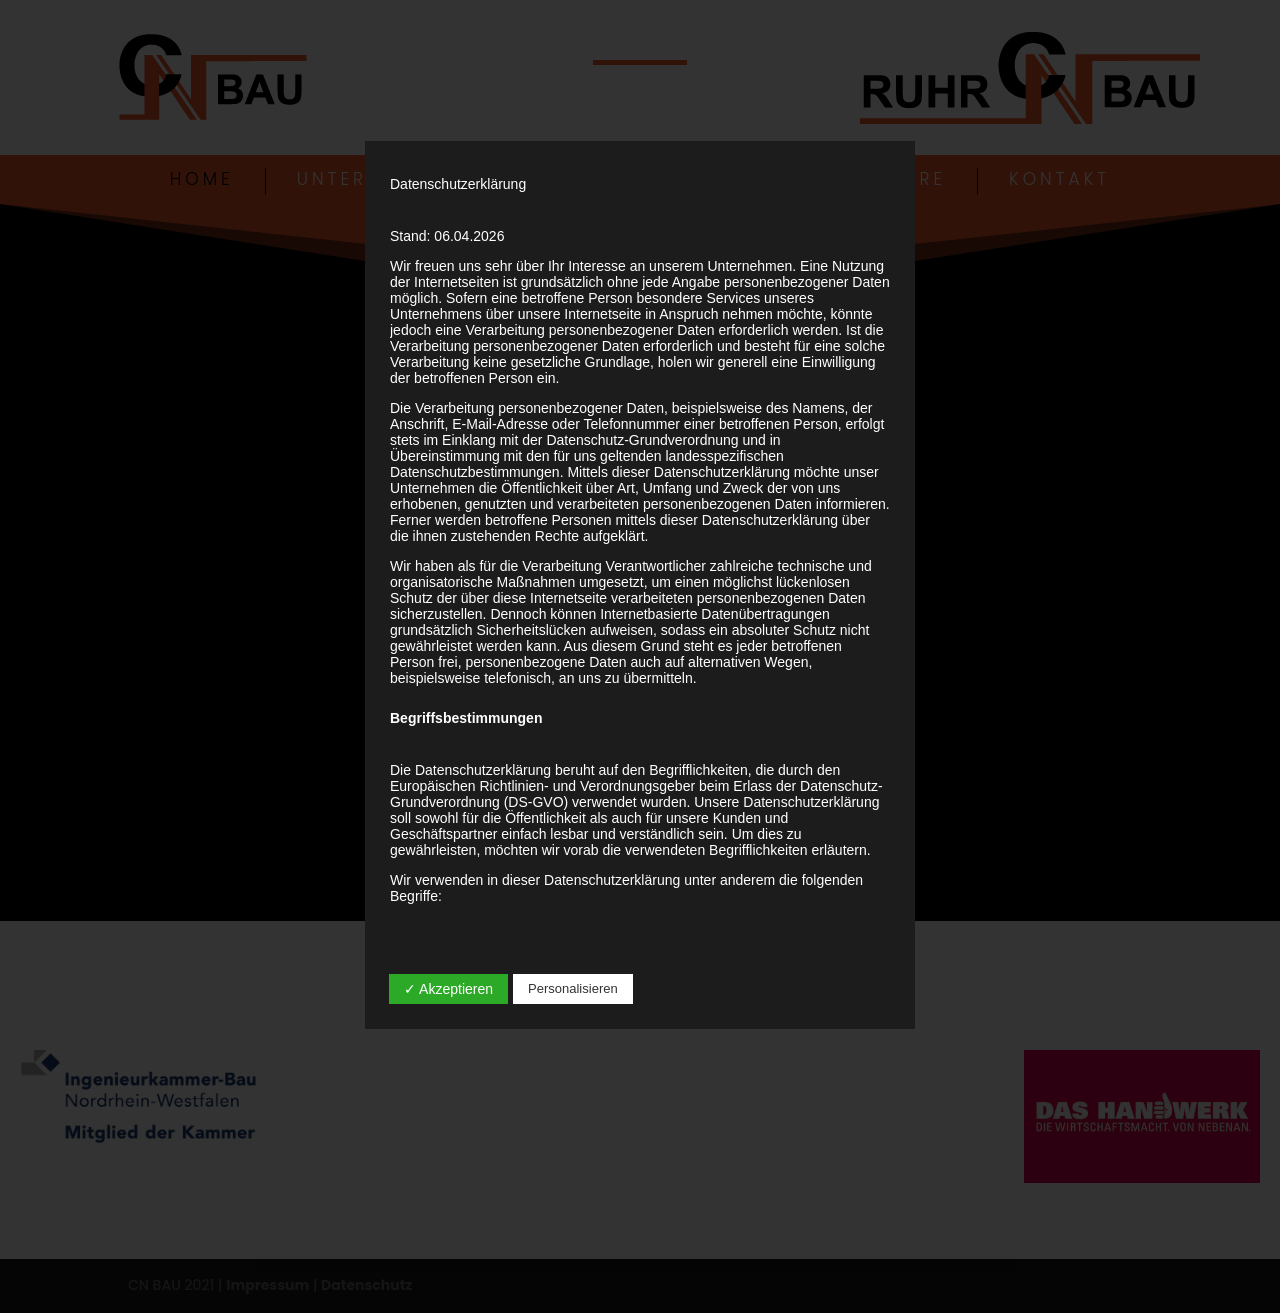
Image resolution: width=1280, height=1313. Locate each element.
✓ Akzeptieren (448, 989)
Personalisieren (573, 988)
